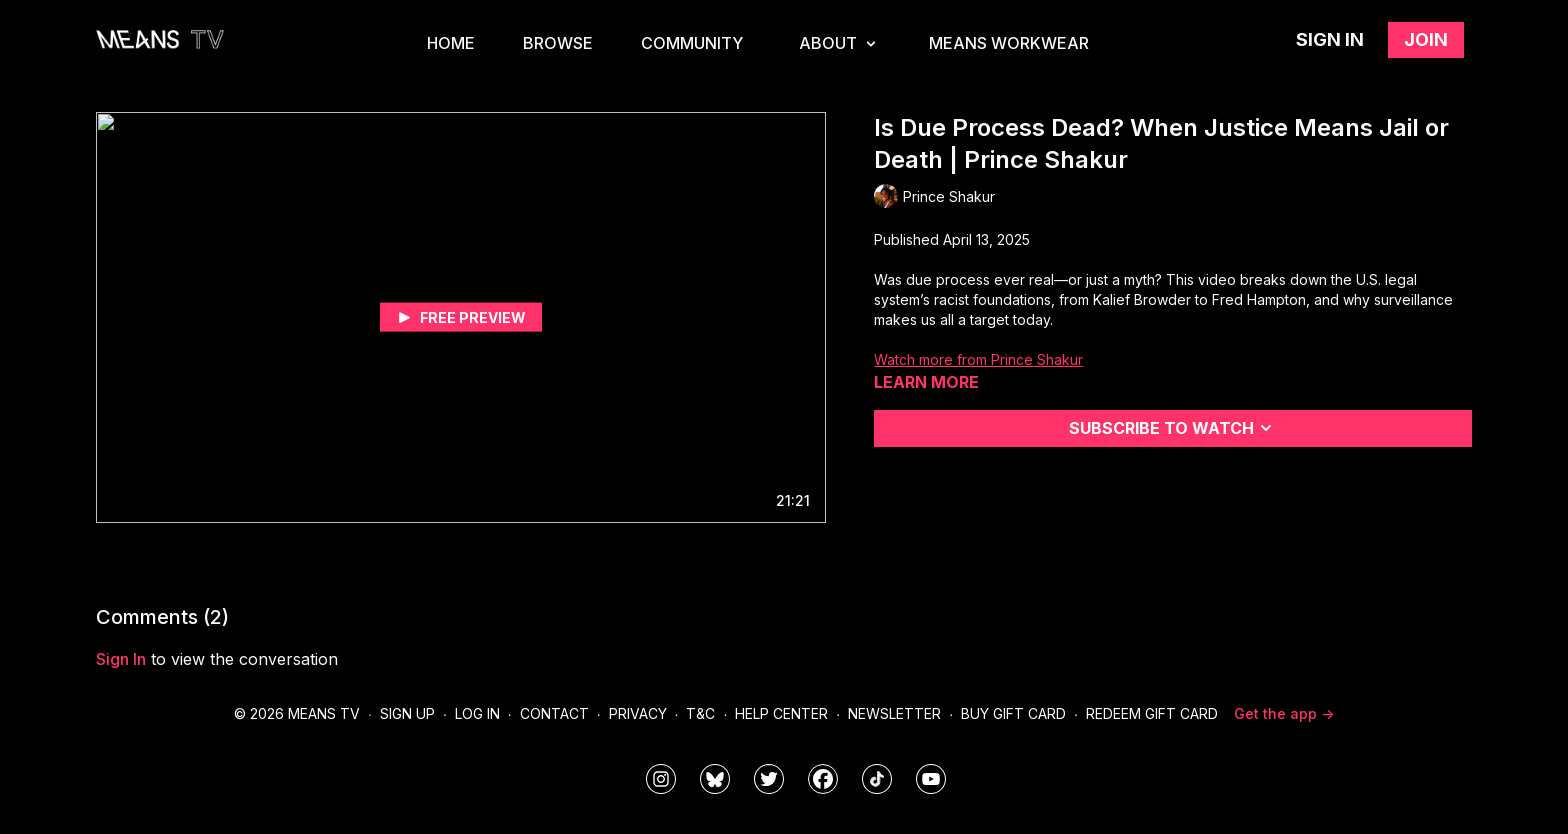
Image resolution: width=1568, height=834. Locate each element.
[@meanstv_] (877, 779)
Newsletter (894, 713)
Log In (477, 713)
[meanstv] (823, 779)
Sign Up (407, 713)
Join (1426, 39)
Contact (554, 713)
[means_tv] (661, 779)
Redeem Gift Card (1152, 713)
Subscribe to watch (1173, 428)
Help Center (781, 713)
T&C (700, 713)
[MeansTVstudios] (715, 779)
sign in (121, 659)
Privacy (638, 713)
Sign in (1330, 39)
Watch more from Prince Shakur (978, 359)
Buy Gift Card (1013, 713)
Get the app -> (1284, 713)
